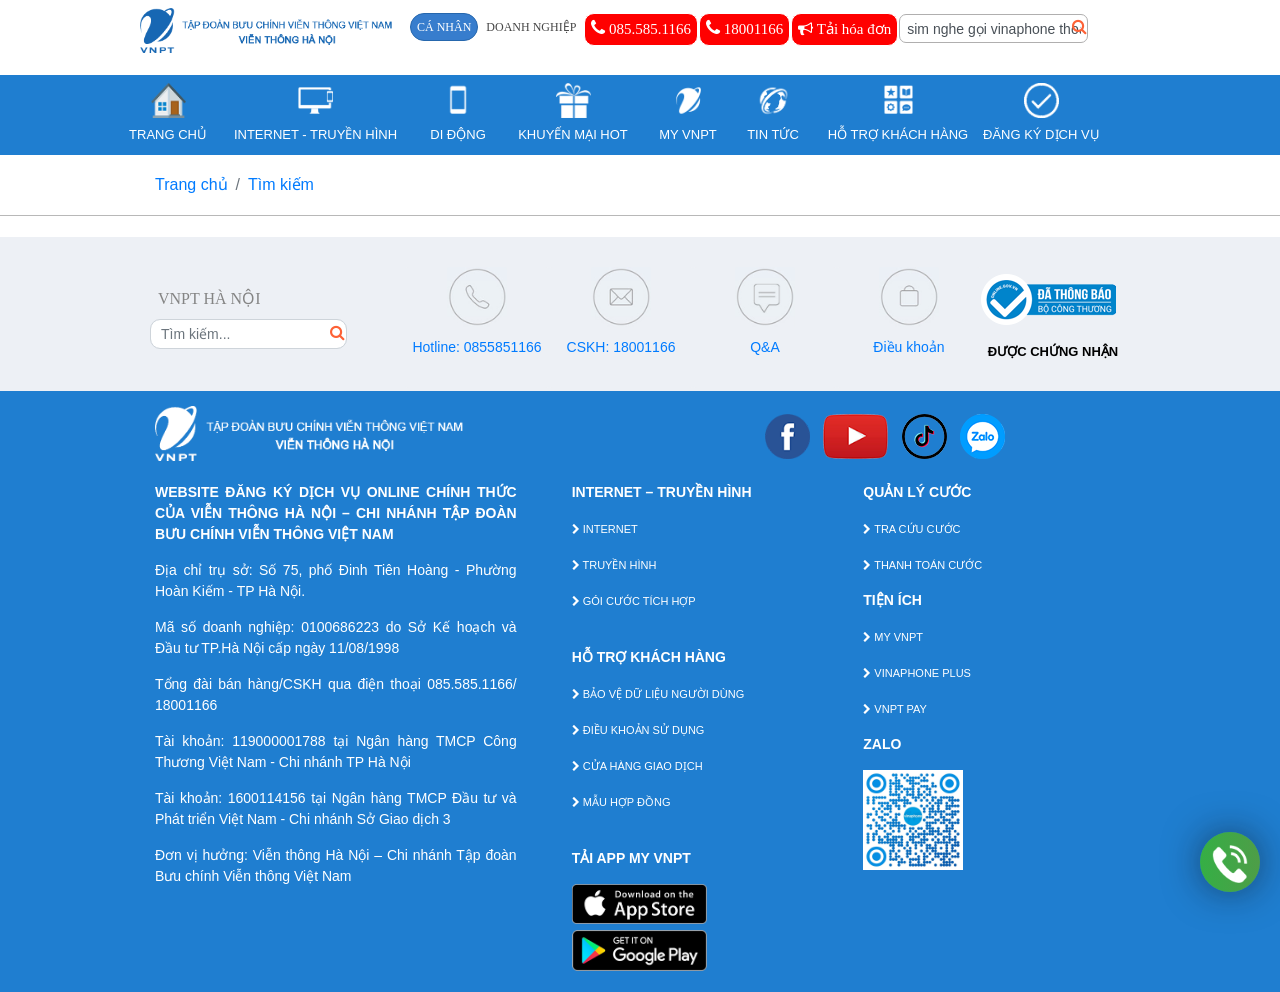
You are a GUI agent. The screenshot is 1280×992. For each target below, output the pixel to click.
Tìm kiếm (281, 184)
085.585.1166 (641, 28)
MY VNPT (893, 637)
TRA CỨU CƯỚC (911, 529)
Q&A (765, 347)
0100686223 (340, 627)
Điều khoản (908, 347)
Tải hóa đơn (844, 29)
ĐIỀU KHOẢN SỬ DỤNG (638, 730)
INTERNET (605, 529)
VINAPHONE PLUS (917, 673)
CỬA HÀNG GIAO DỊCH (637, 766)
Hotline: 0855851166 (476, 347)
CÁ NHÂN (444, 27)
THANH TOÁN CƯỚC (922, 565)
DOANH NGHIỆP (531, 27)
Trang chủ (191, 184)
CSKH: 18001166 (621, 347)
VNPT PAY (895, 709)
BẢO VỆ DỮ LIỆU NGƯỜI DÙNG (658, 694)
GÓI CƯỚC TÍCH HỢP (634, 601)
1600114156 (267, 798)
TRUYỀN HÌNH (614, 565)
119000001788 (278, 741)
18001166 (744, 28)
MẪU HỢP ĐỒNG (621, 802)
